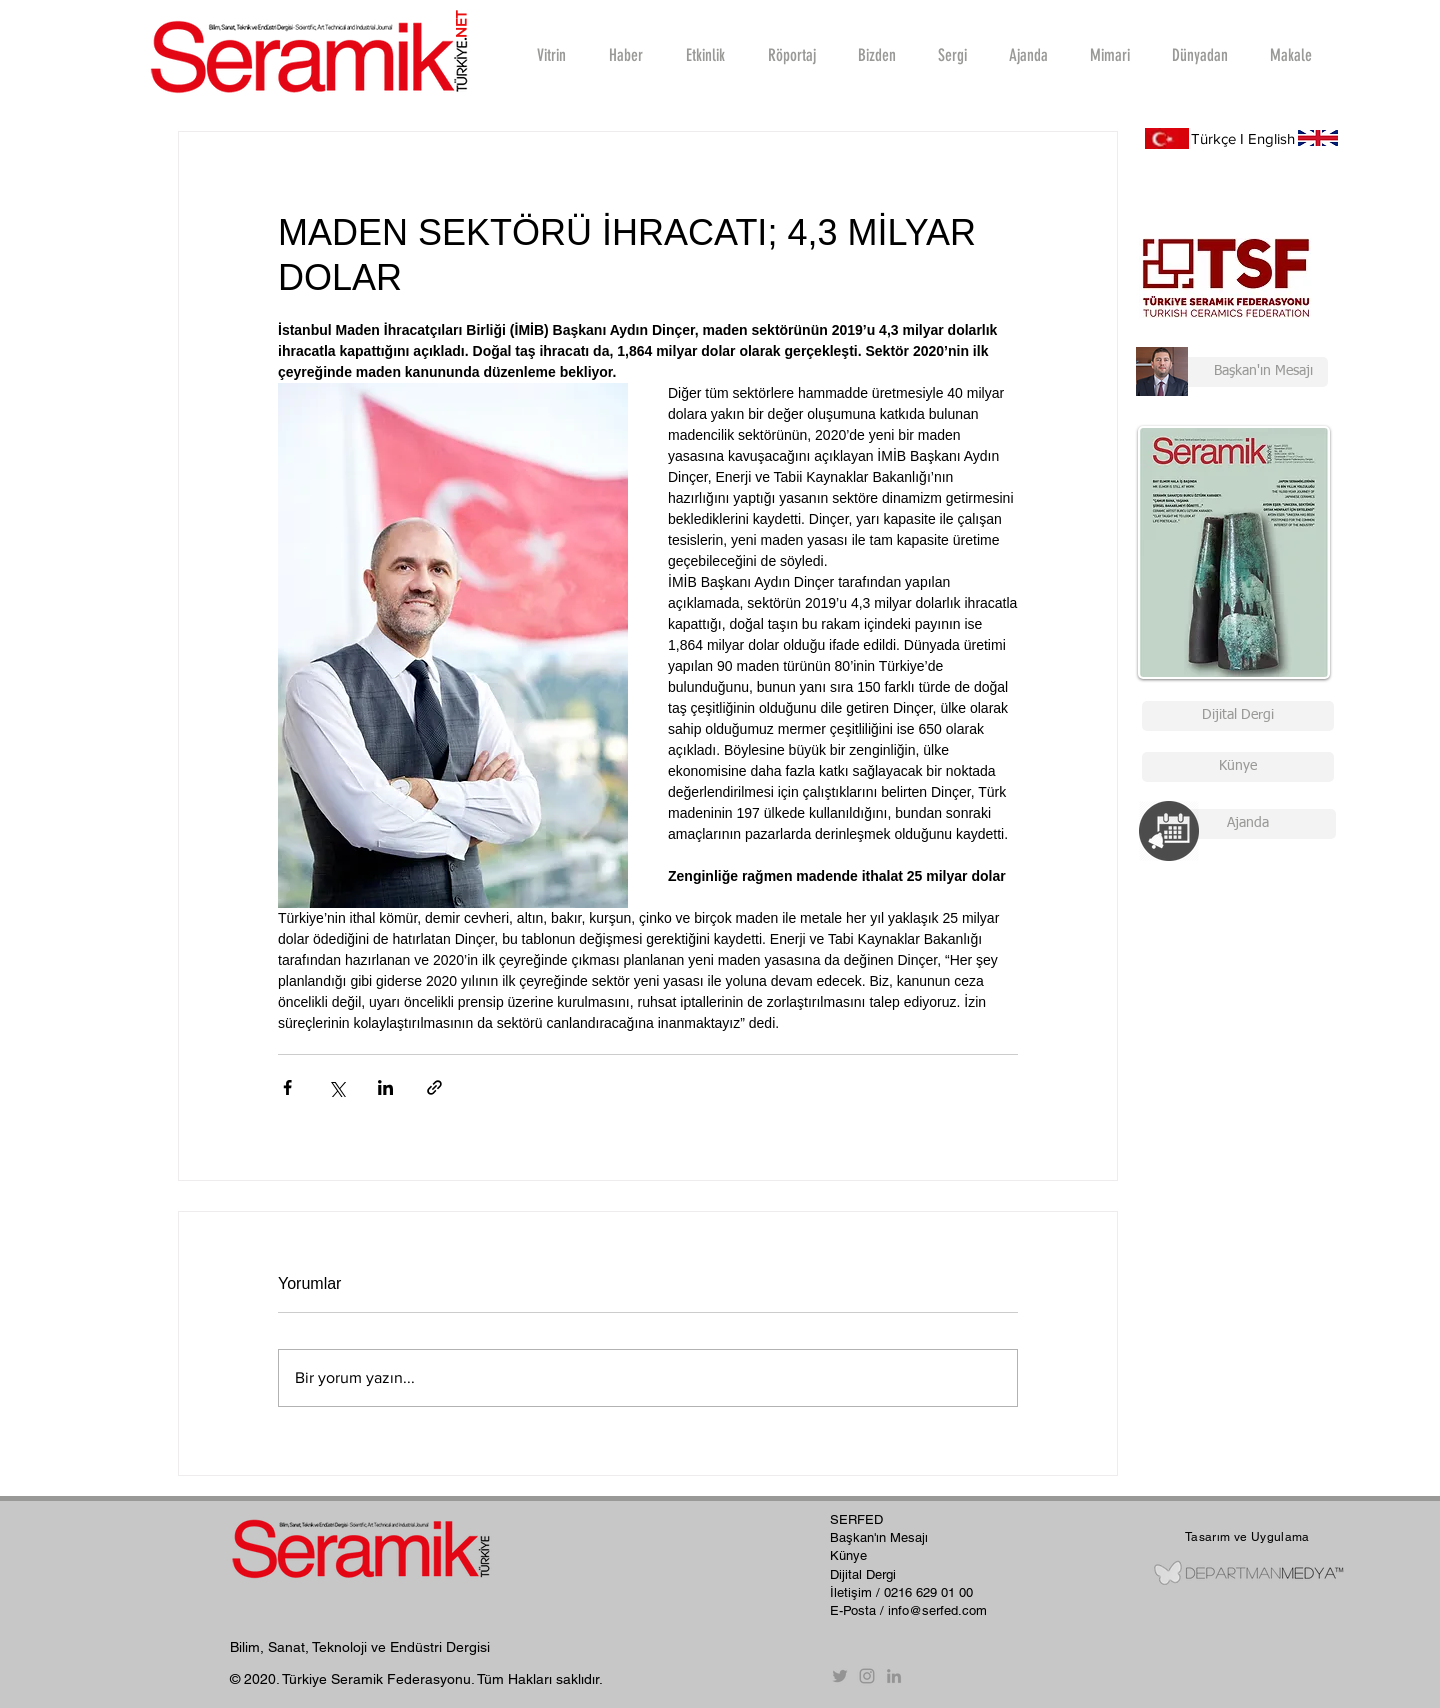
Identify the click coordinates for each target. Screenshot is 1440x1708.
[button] (791, 55)
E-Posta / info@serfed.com (908, 1610)
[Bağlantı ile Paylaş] (434, 1087)
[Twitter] (840, 1676)
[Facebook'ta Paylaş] (287, 1087)
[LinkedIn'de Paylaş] (385, 1087)
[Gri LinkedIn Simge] (894, 1676)
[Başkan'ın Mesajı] (1232, 372)
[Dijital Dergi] (1238, 716)
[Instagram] (867, 1676)
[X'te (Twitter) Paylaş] (336, 1087)
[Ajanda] (1247, 824)
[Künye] (1238, 767)
